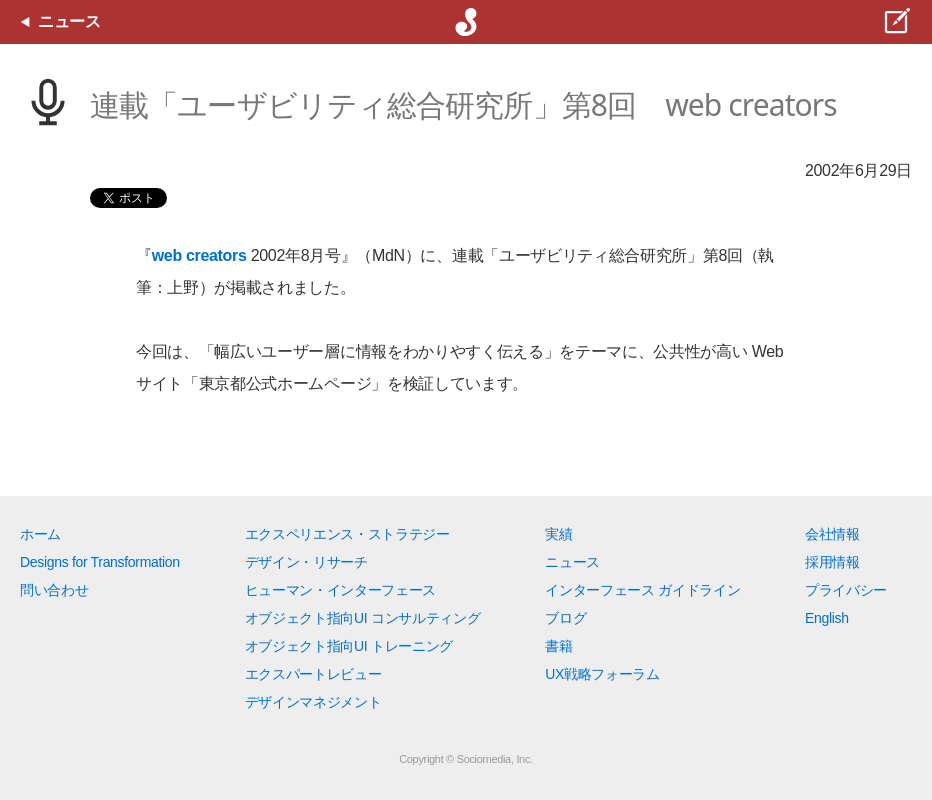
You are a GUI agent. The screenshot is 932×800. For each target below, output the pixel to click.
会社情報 (832, 534)
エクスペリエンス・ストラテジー (347, 534)
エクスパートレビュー (313, 674)
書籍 (558, 646)
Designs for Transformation (100, 562)
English (827, 618)
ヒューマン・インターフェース (341, 590)
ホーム (40, 534)
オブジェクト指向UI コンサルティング (363, 618)
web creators (199, 255)
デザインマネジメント (313, 702)
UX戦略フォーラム (602, 674)
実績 (558, 534)
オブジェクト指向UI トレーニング (349, 646)
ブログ (565, 618)
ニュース (572, 562)
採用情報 (832, 562)
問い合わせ (54, 590)
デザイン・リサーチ (306, 562)
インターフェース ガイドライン (642, 590)
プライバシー (846, 590)
